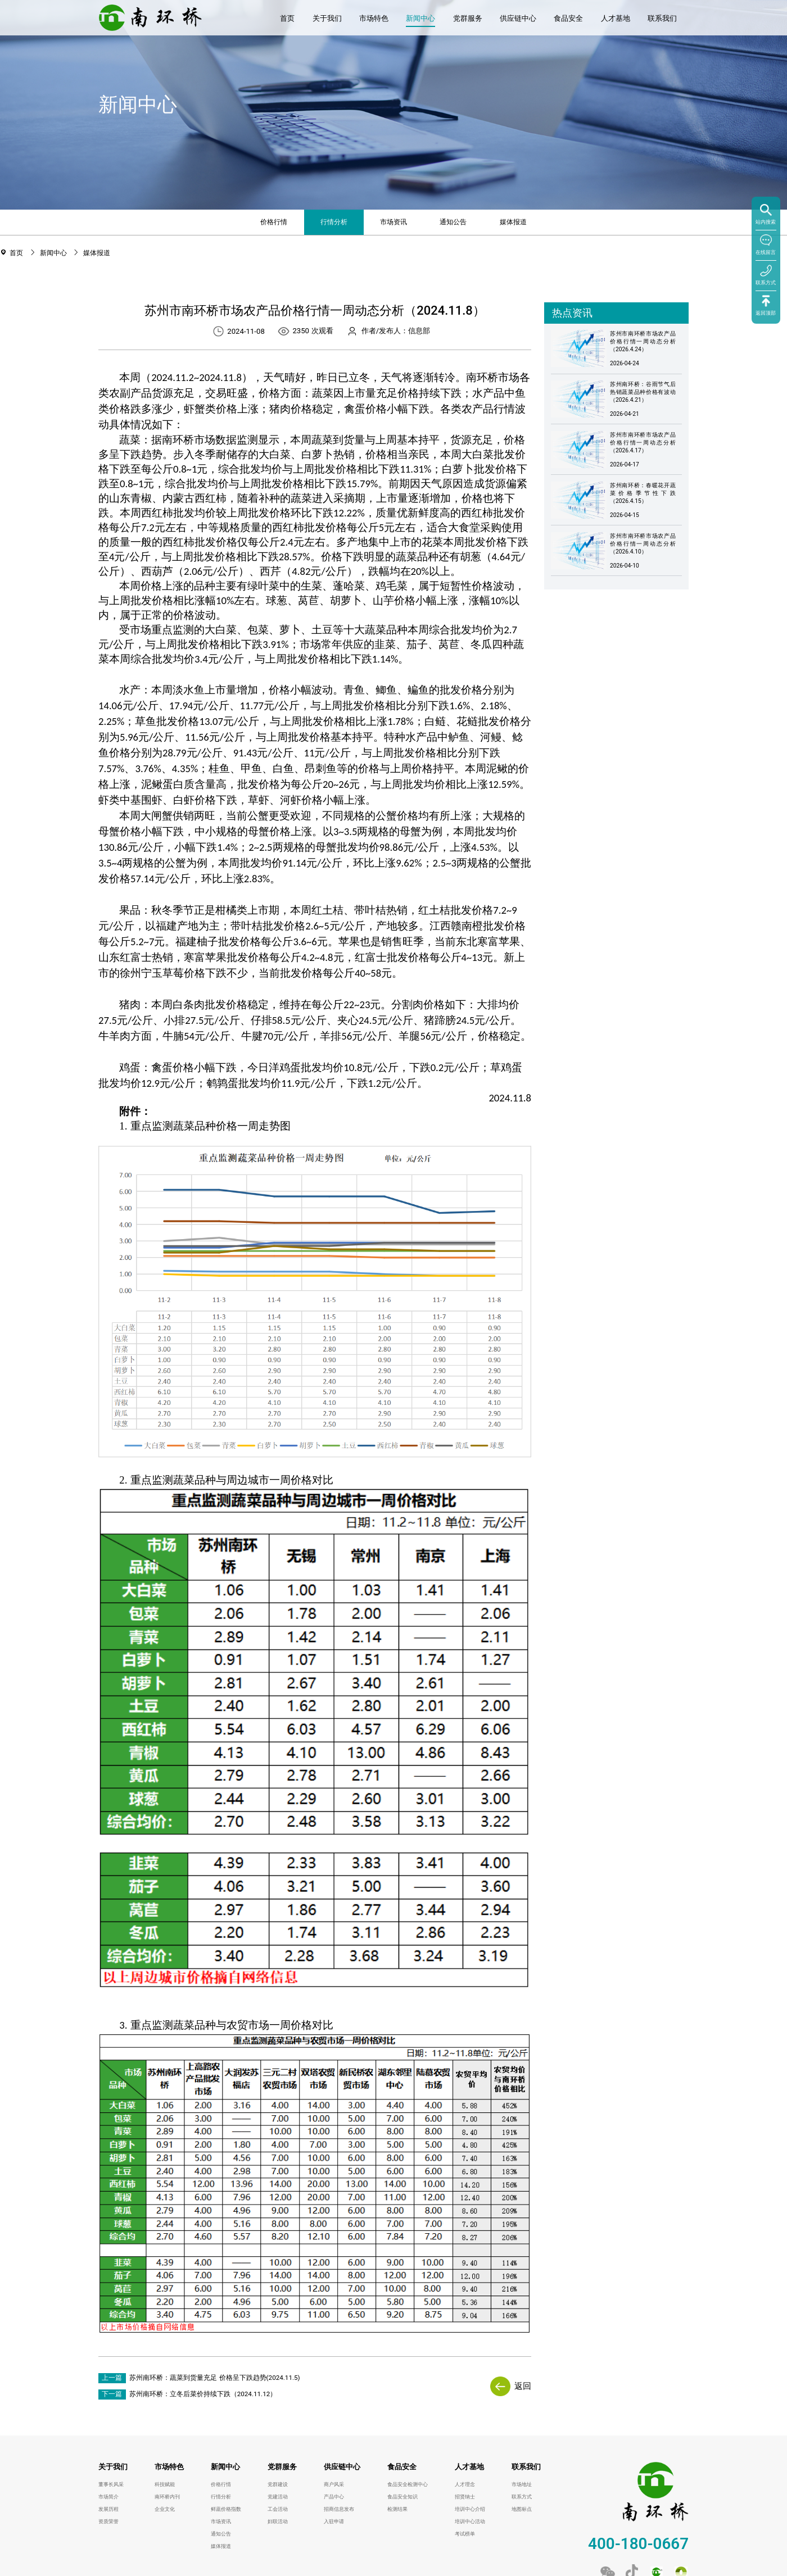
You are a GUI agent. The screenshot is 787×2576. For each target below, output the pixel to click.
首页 (287, 18)
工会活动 (278, 2509)
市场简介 (108, 2497)
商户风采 (334, 2484)
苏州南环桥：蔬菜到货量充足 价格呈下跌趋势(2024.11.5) (214, 2378)
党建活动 (278, 2497)
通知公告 (453, 222)
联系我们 (662, 18)
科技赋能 (165, 2484)
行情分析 (333, 222)
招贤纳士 (465, 2497)
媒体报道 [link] (96, 253)
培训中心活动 (470, 2521)
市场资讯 (393, 222)
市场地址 (522, 2484)
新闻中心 (420, 18)
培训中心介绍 (470, 2509)
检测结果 (397, 2509)
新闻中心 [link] (54, 253)
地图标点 (522, 2509)
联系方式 (522, 2497)
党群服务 (467, 18)
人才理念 (465, 2484)
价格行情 (273, 222)
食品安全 (568, 18)
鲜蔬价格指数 (226, 2509)
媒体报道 (513, 222)
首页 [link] (17, 253)
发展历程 (108, 2509)
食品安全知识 (402, 2497)
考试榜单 (465, 2534)
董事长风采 (111, 2484)
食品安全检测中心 (407, 2484)
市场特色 (373, 18)
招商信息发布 (339, 2509)
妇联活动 (278, 2521)
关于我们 (327, 18)
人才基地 (615, 18)
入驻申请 (334, 2521)
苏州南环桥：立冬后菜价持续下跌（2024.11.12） (203, 2394)
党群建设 (278, 2484)
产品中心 (334, 2497)
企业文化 (165, 2509)
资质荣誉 (108, 2521)
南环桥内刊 (167, 2497)
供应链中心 (518, 18)
